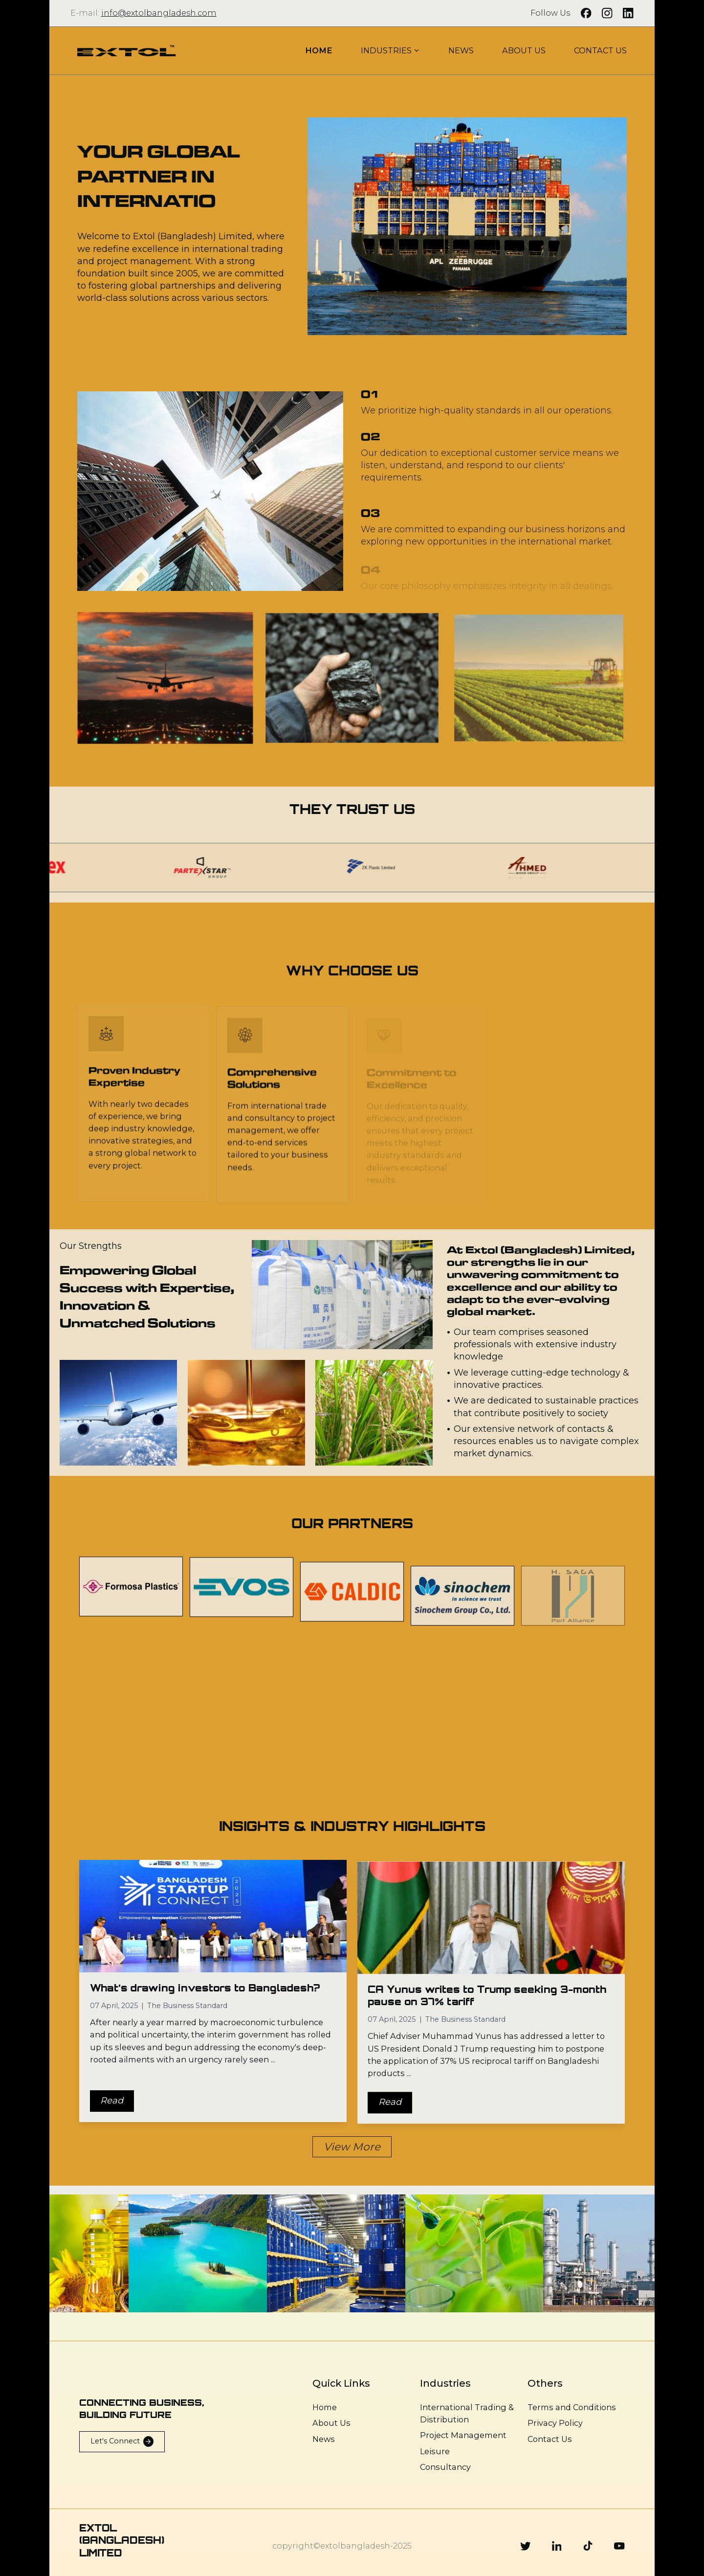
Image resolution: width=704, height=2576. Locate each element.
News (323, 2439)
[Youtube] (619, 2546)
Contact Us (550, 2439)
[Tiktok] (588, 2546)
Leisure (435, 2451)
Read (111, 2107)
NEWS (461, 50)
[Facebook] (586, 13)
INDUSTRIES (390, 50)
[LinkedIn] (628, 13)
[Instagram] (607, 13)
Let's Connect (122, 2441)
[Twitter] (525, 2546)
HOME (318, 50)
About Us (331, 2423)
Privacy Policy (555, 2423)
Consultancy (445, 2467)
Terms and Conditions (572, 2407)
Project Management (463, 2435)
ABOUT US (524, 50)
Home (324, 2407)
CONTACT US (600, 50)
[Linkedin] (557, 2546)
